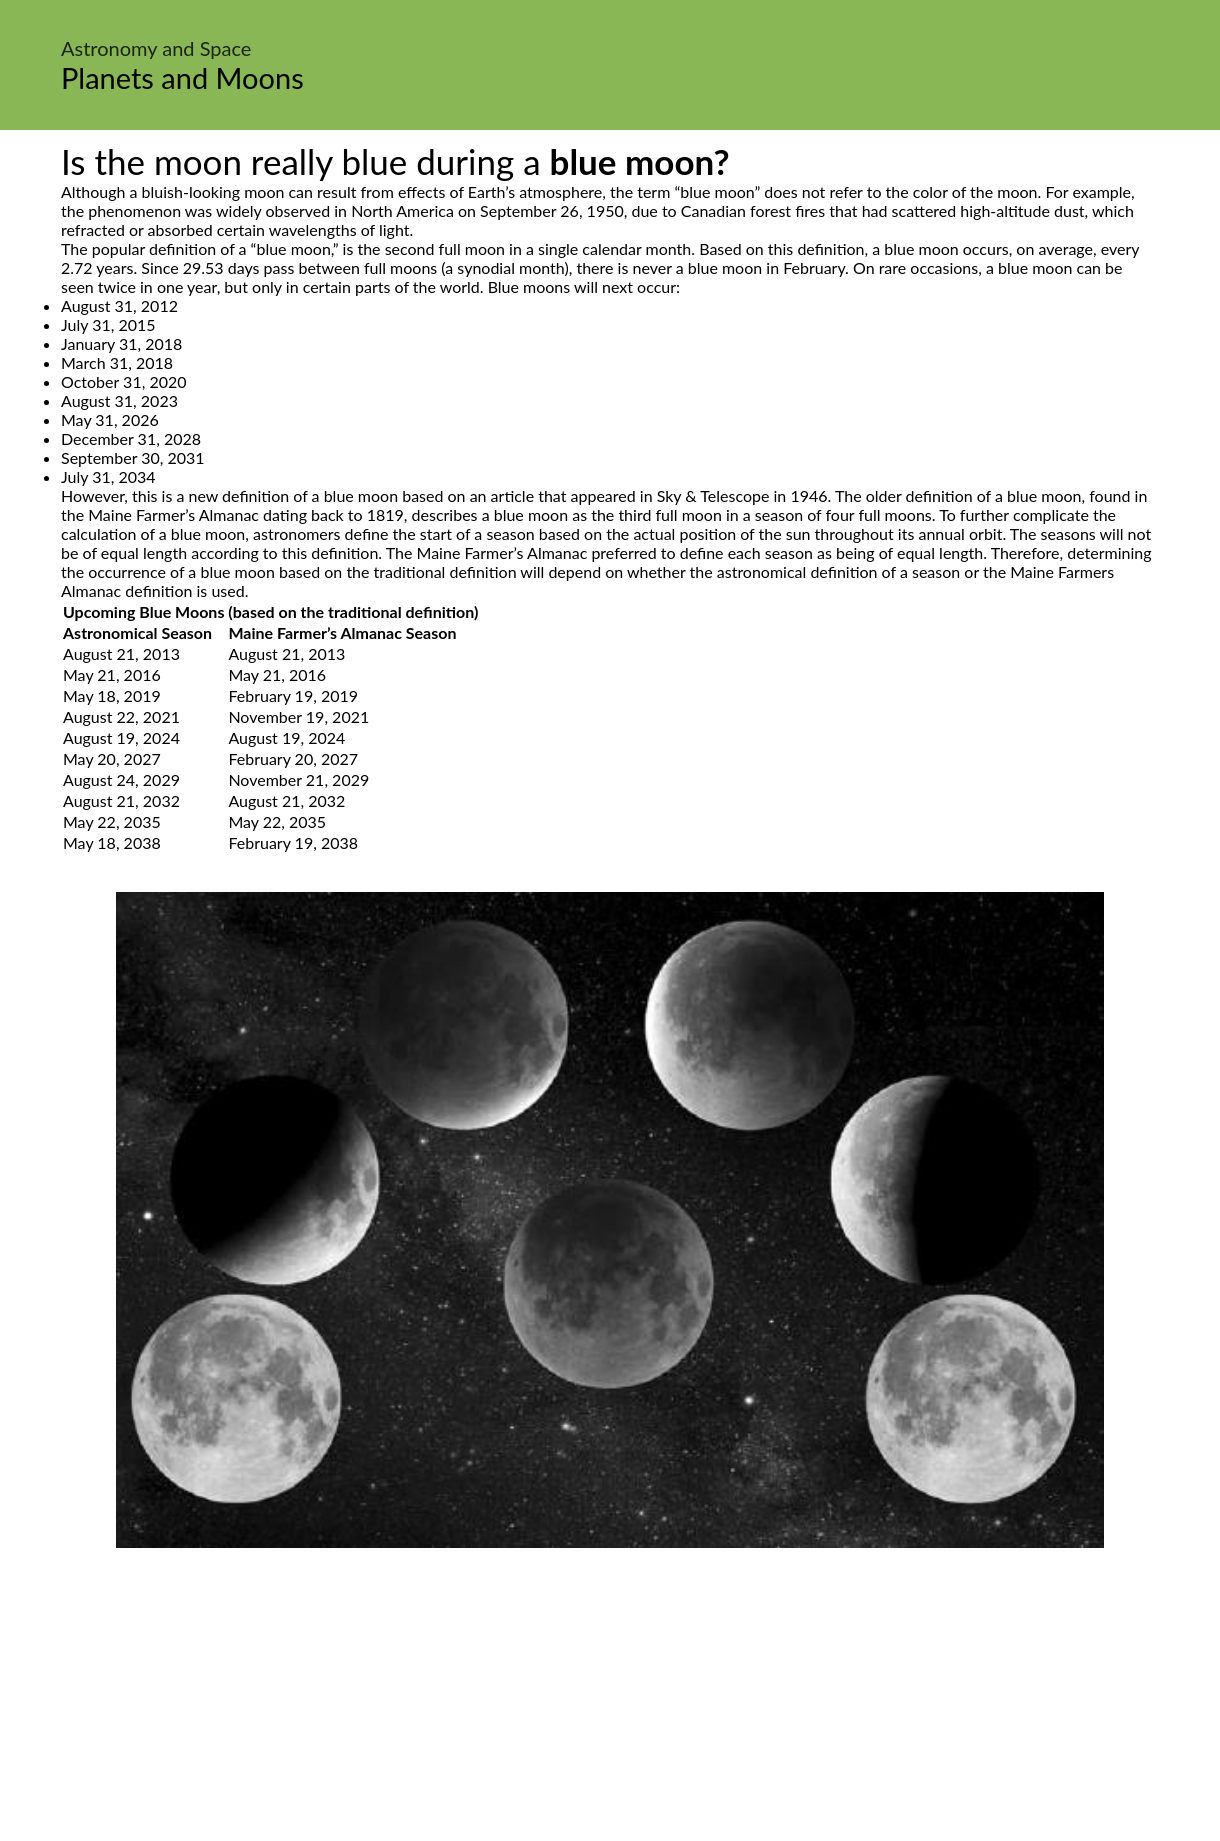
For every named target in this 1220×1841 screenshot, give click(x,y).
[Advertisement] (610, 1698)
